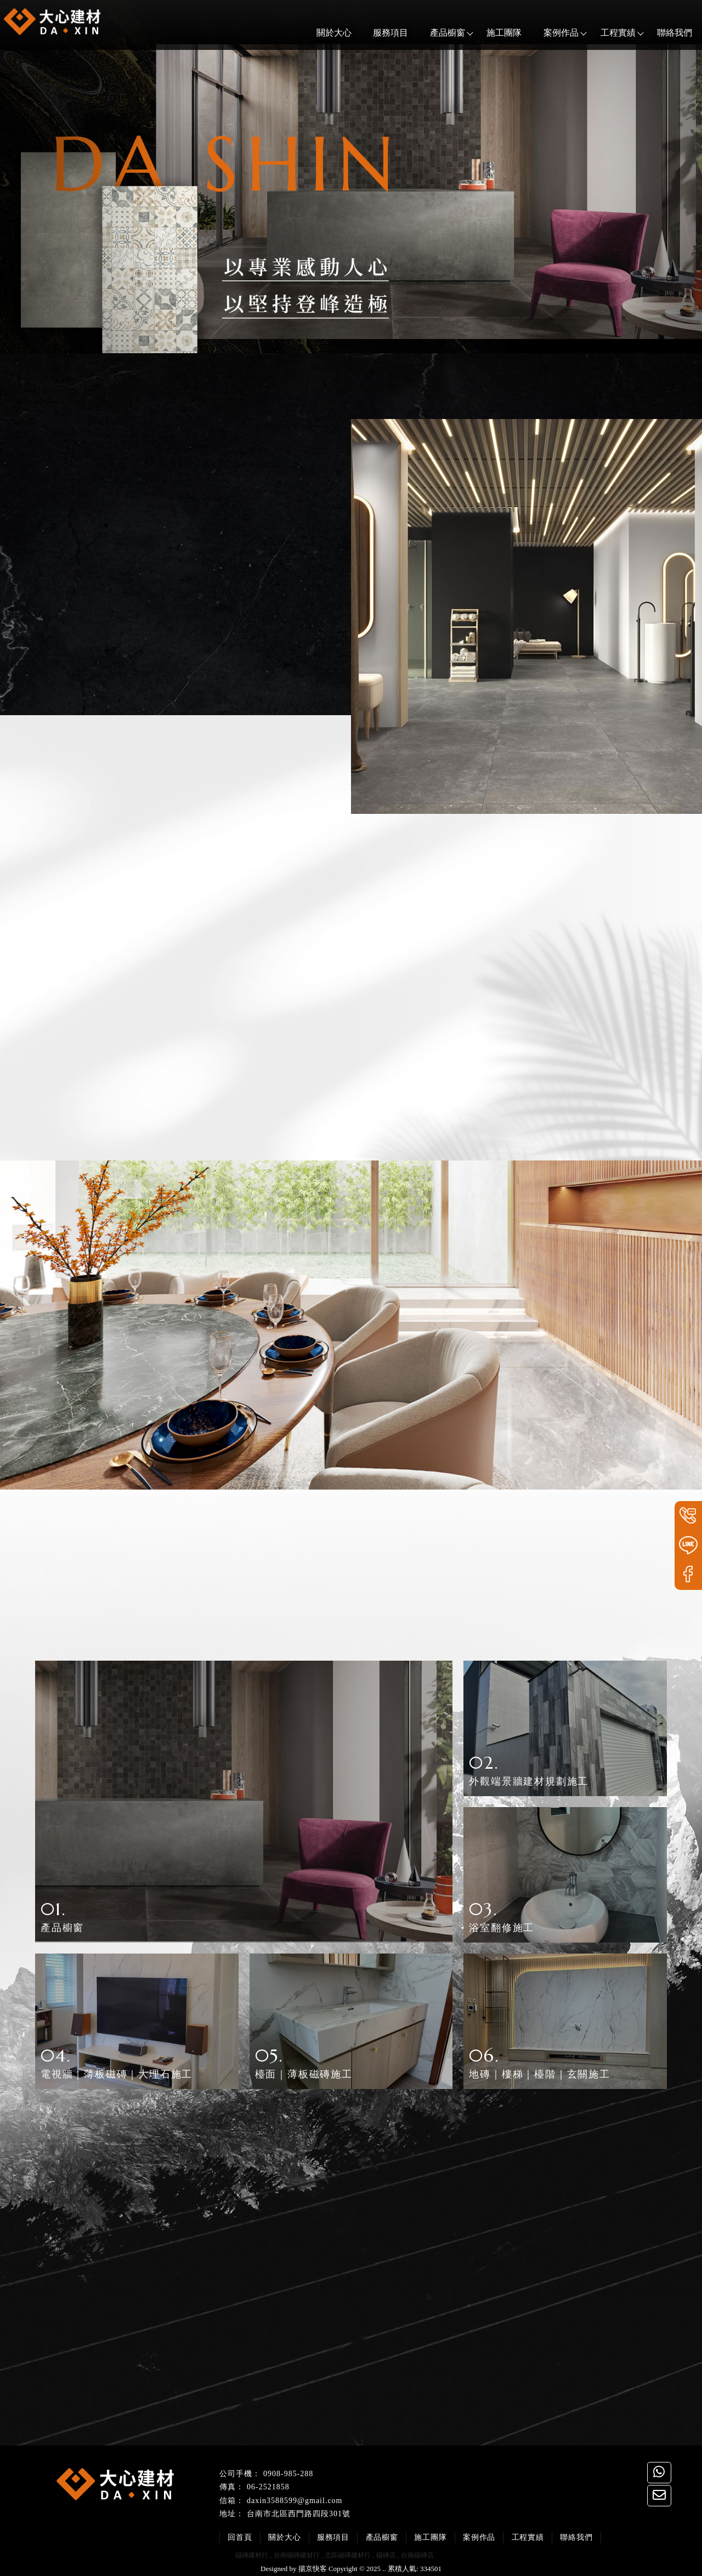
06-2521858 (268, 2486)
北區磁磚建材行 (348, 2553)
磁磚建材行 (251, 2553)
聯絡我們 (663, 32)
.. (384, 2567)
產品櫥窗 (436, 32)
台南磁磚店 (417, 2553)
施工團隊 (493, 32)
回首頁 (242, 2536)
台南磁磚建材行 (297, 2553)
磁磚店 (386, 2553)
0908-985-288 (288, 2472)
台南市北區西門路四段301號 (298, 2513)
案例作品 (550, 32)
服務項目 (379, 32)
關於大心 (323, 32)
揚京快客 (312, 2567)
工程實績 (607, 32)
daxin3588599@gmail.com (294, 2499)
